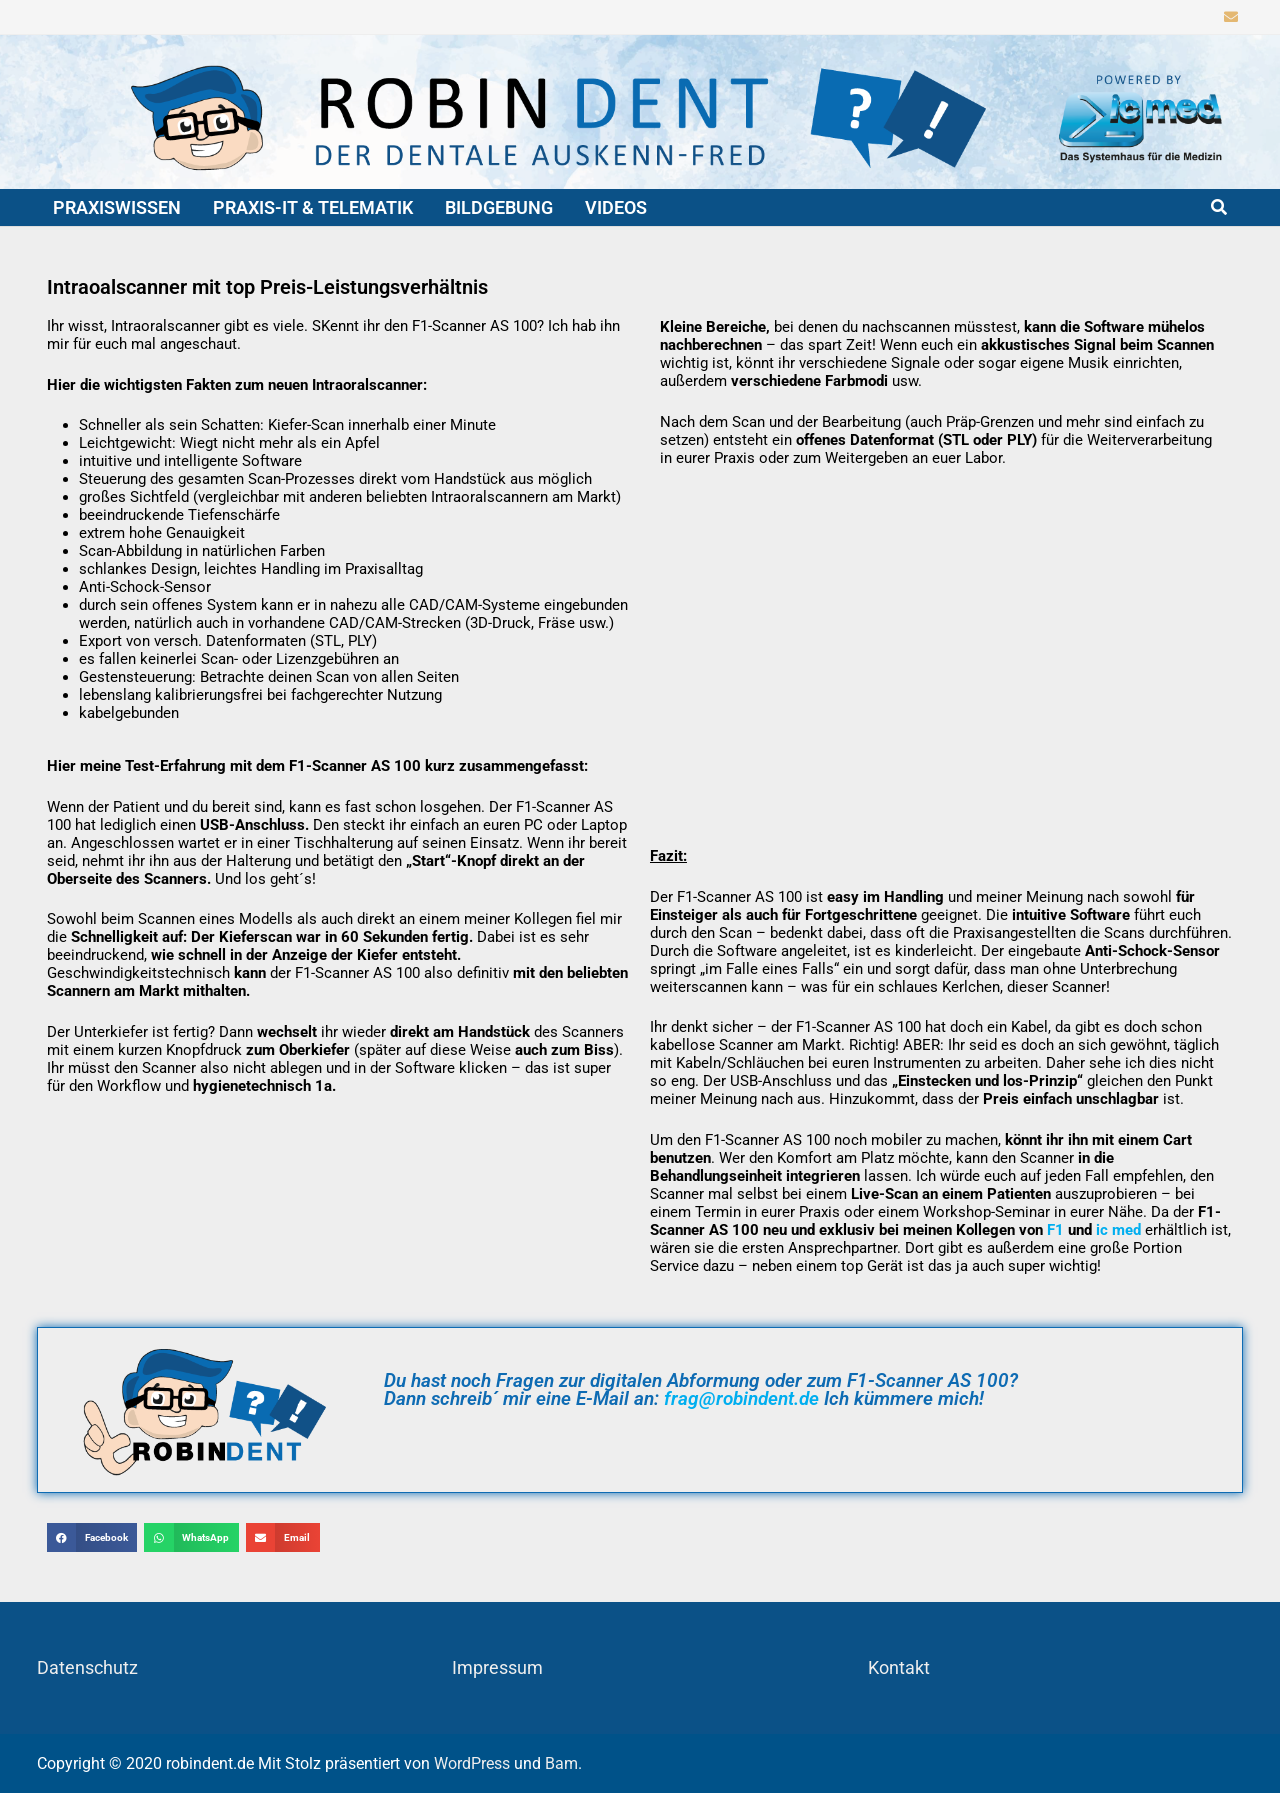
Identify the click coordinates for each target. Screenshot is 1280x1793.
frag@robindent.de (741, 1398)
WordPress (472, 1763)
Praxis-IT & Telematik (313, 207)
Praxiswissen (117, 207)
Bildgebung (499, 207)
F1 (1055, 1230)
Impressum (497, 1667)
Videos (616, 207)
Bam (561, 1763)
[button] (92, 1537)
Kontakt (899, 1667)
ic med (1118, 1230)
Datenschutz (87, 1667)
